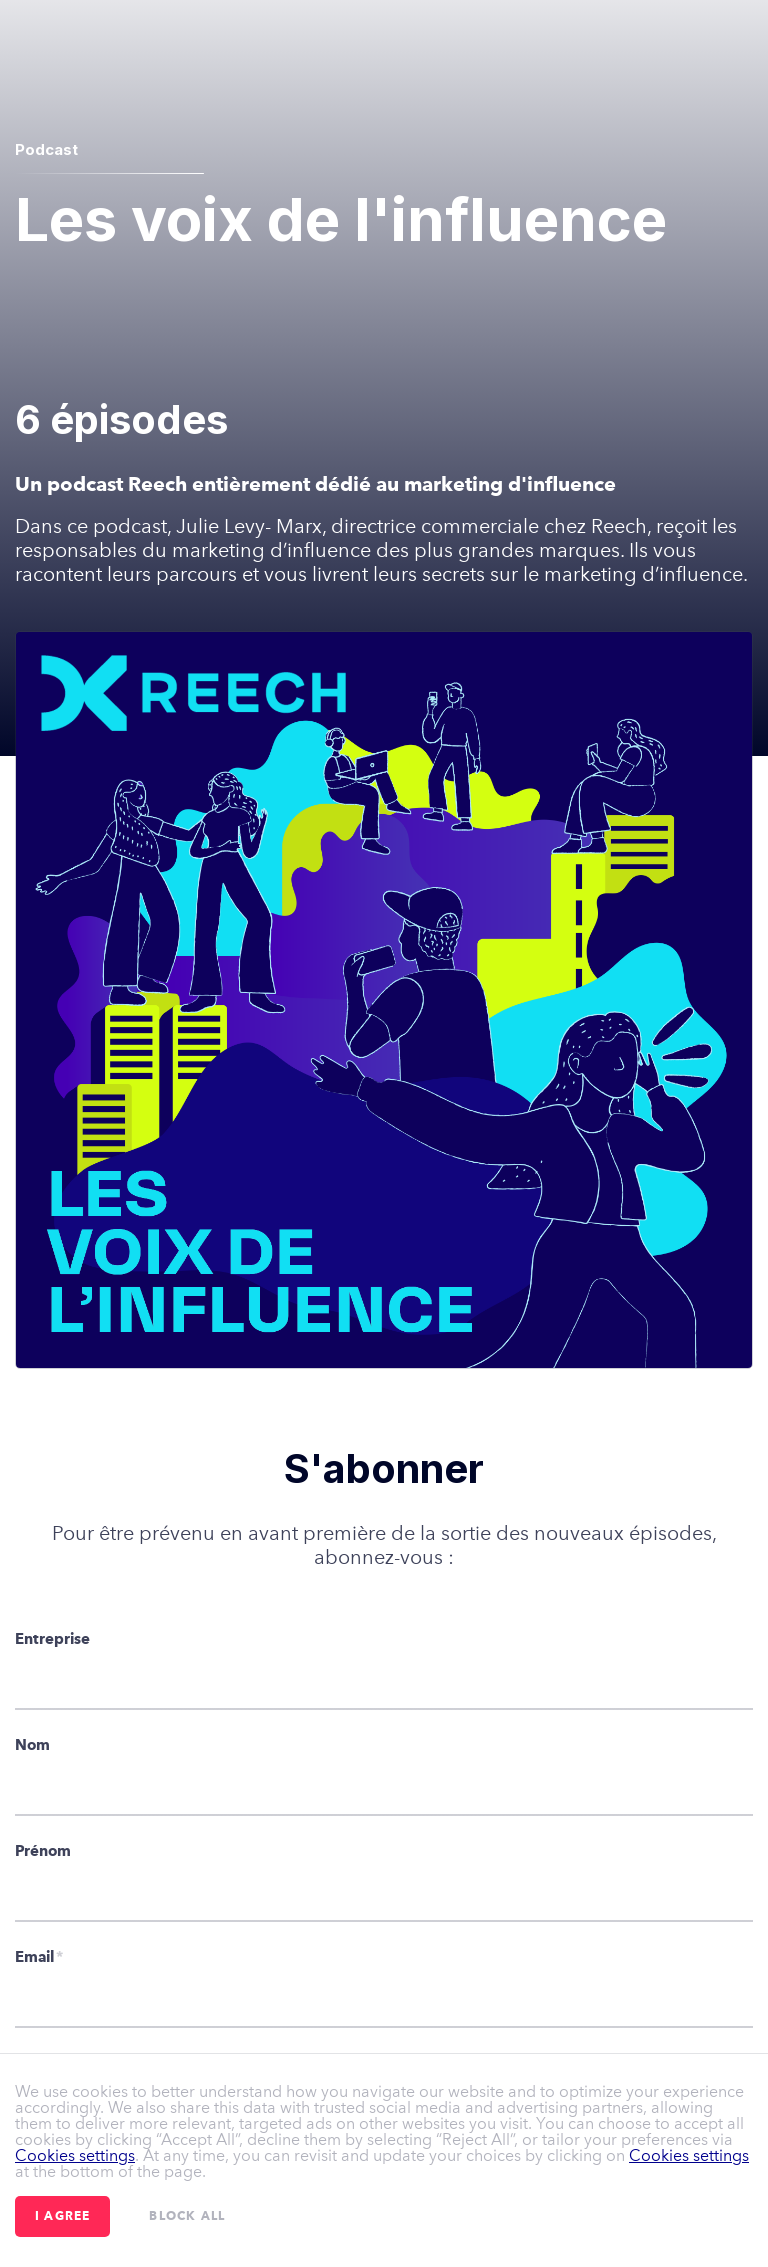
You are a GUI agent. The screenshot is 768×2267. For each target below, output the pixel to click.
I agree (62, 2217)
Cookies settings (75, 2155)
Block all (187, 2217)
